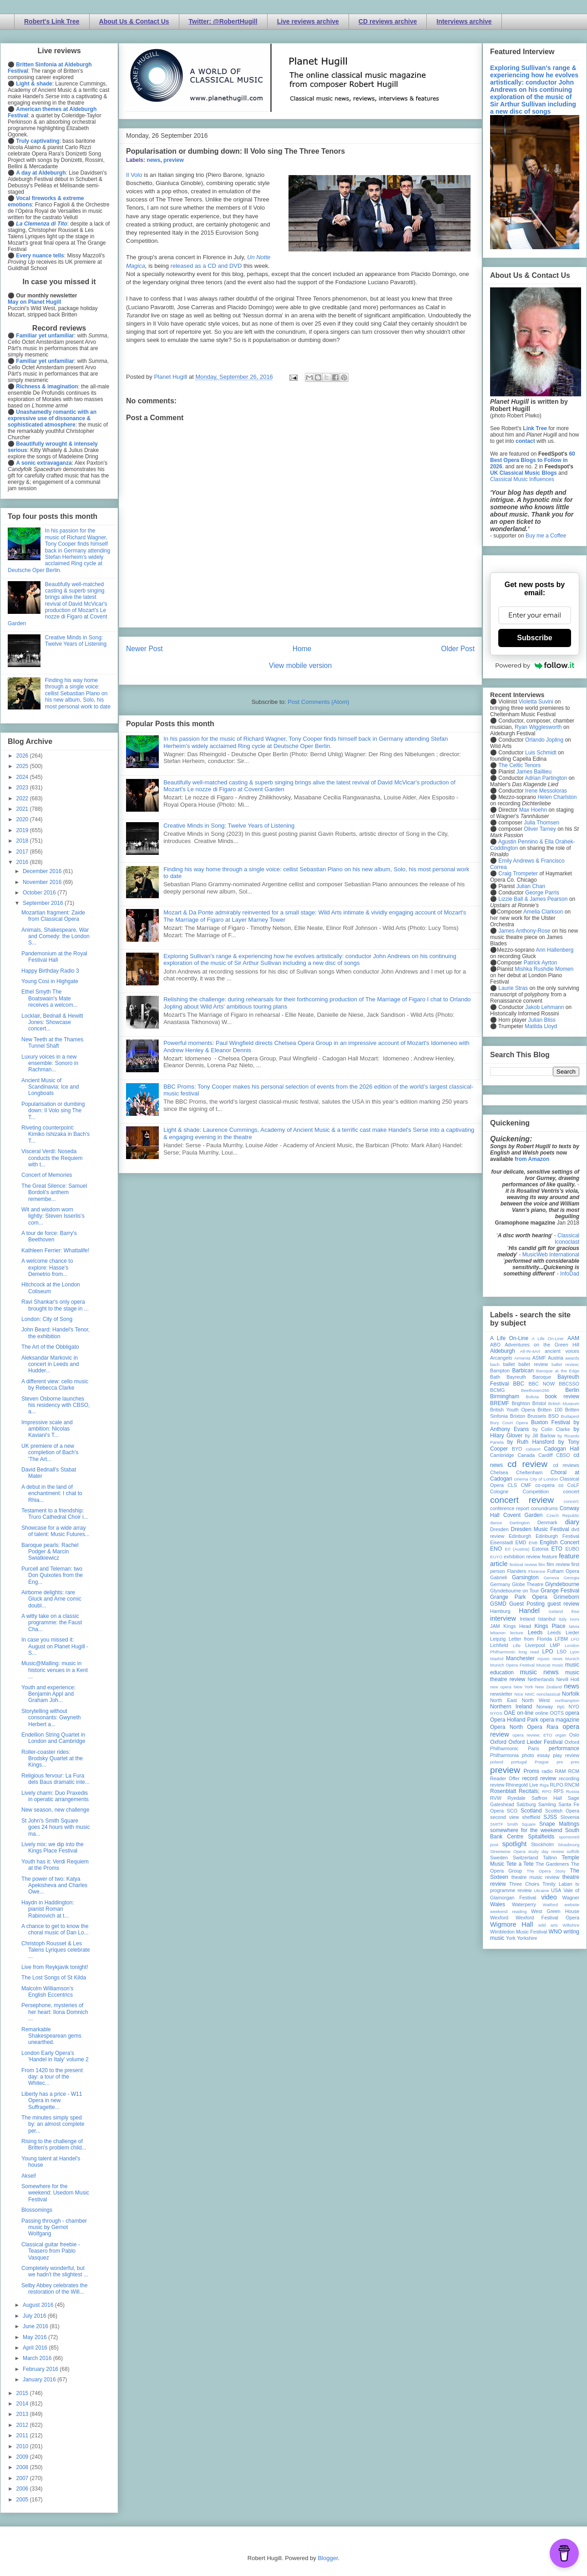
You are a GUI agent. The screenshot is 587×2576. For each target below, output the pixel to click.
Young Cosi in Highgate (49, 981)
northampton (567, 1700)
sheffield (531, 1817)
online (541, 1713)
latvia (574, 1626)
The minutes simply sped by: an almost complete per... (52, 2124)
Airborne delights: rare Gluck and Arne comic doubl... (51, 1599)
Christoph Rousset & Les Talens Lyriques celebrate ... (55, 1950)
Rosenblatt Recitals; (515, 1791)
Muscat (543, 1664)
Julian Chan (530, 886)
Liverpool (535, 1645)
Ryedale (516, 1798)
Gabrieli (498, 1577)
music (557, 1664)
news (153, 160)
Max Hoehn (533, 810)
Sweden (499, 1857)
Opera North (506, 1727)
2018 (23, 841)
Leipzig (498, 1639)
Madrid (496, 1658)
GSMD (498, 1604)
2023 (23, 787)
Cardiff (545, 1455)
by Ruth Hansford (531, 1442)
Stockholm (542, 1844)
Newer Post (144, 649)
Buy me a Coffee (546, 535)
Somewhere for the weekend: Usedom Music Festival (55, 2193)
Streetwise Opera (508, 1851)
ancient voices (562, 1351)
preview (173, 160)
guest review (563, 1604)
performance (564, 1748)
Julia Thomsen (541, 822)
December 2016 (43, 871)
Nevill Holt (568, 1679)
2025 (23, 766)
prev (575, 1761)
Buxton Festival (550, 1422)
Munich (572, 1658)
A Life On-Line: (548, 1338)
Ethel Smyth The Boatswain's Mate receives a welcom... (49, 998)
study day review (546, 1851)
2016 (23, 862)
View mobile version (300, 665)
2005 (23, 2499)
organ (561, 1734)
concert (571, 1491)
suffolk (573, 1851)
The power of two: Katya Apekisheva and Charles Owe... (54, 1885)
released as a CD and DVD (206, 265)
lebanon (498, 1632)
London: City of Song (46, 1319)
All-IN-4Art (530, 1351)
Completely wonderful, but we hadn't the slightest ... (54, 2271)
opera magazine (559, 1720)
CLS (512, 1485)
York (511, 1938)
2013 (23, 2414)
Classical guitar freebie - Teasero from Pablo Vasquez (50, 2251)
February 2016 (41, 2369)
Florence (536, 1571)
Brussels (536, 1416)
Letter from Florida (530, 1639)
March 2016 (38, 2358)
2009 (23, 2457)
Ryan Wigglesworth (538, 727)
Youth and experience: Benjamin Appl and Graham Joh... (48, 1694)
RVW (495, 1798)
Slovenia (570, 1817)
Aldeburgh (502, 1351)
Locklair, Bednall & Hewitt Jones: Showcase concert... (52, 1022)
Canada (526, 1455)
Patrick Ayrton (540, 962)
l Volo (135, 174)
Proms (531, 1771)
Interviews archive (463, 21)
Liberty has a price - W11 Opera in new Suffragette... (51, 2100)
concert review (522, 1500)
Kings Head (517, 1626)
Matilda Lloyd (541, 1026)
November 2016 (43, 882)
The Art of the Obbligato (50, 1347)
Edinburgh (520, 1536)
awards (572, 1358)
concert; (571, 1501)
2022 (23, 798)
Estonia (540, 1549)
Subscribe (534, 638)
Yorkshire (527, 1938)
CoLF (573, 1485)
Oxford (498, 1742)
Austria (555, 1358)
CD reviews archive (388, 21)
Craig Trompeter (518, 873)
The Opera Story (545, 1870)
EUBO (572, 1549)
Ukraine (541, 1890)
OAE (509, 1713)
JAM (495, 1626)
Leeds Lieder (563, 1632)
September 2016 (44, 903)
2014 (23, 2403)
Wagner (570, 1897)
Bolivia (532, 1396)
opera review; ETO (532, 1734)
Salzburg (526, 1804)
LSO (562, 1651)
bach (495, 1364)
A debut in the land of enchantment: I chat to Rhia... (51, 1493)
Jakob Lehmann (544, 1007)
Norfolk (570, 1694)
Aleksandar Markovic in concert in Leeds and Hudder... (50, 1364)
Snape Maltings (559, 1824)
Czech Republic (563, 1515)
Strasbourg (568, 1844)
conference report (509, 1508)
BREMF (499, 1403)
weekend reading (508, 1911)
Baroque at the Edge (557, 1370)
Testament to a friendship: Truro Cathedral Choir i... (54, 1513)
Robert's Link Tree (52, 21)
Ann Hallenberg (554, 950)
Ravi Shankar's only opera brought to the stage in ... (55, 1305)
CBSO (563, 1455)
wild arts (548, 1925)
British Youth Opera (512, 1409)
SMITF (496, 1824)
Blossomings (36, 2210)
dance (496, 1522)
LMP (555, 1645)
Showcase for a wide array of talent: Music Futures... (55, 1531)
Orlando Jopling (544, 740)
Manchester (520, 1658)
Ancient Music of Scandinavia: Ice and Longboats (50, 1087)
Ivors (574, 1619)
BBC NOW (542, 1383)
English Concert (559, 1542)
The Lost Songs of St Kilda (53, 1977)
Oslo (574, 1734)
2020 (23, 819)
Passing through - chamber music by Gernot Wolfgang (54, 2227)
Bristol (539, 1403)
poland (496, 1761)
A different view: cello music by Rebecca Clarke (54, 1384)
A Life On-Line (509, 1338)
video (549, 1897)
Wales (497, 1904)
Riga (544, 1785)
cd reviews (566, 1465)
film (541, 1564)
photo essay (536, 1755)
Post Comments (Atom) (318, 701)
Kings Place (550, 1626)
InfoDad (569, 1273)
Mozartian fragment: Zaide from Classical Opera (53, 915)
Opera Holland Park (514, 1720)
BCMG (497, 1390)
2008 (23, 2467)
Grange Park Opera (518, 1597)
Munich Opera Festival (512, 1664)
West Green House (555, 1911)
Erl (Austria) (517, 1549)
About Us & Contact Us (134, 21)
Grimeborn (566, 1597)
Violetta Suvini (536, 701)
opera (572, 1713)
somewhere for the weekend (526, 1830)
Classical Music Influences (522, 479)
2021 (23, 809)
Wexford (499, 1917)
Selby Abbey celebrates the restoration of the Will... (54, 2288)
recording (569, 1778)
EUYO (496, 1556)
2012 (23, 2425)
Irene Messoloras (546, 791)
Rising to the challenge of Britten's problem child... (53, 2144)
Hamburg (500, 1611)
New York (523, 1686)
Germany (500, 1584)
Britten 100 (549, 1409)
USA (556, 1890)
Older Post (458, 649)
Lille (517, 1645)
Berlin (572, 1390)
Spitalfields (541, 1836)
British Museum (563, 1403)
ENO (496, 1549)
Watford (550, 1904)
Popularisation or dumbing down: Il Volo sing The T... (53, 1110)
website (571, 1904)
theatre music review (535, 1877)
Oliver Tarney (540, 829)
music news (539, 1672)
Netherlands (540, 1679)
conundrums (544, 1508)
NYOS (496, 1713)
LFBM (561, 1639)
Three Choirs (524, 1884)
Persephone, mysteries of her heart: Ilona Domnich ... (54, 2012)
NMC (530, 1694)
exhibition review (522, 1556)
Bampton (500, 1370)
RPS (558, 1791)
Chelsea (499, 1472)
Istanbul (546, 1619)
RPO (547, 1791)
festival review (523, 1564)
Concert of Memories (46, 1175)
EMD (521, 1542)
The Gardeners (552, 1864)
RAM (560, 1771)
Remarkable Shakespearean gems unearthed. (51, 2036)
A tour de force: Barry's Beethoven (49, 1236)
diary (572, 1522)
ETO (556, 1549)
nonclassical (548, 1694)
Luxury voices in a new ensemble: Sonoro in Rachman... (49, 1063)
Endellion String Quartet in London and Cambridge (53, 1738)
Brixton (518, 1416)
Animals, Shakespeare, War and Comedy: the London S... (55, 936)
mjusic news (549, 1658)
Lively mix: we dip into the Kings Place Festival (52, 1847)
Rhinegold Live (522, 1785)
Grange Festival (560, 1590)
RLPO (556, 1785)
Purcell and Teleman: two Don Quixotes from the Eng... (52, 1575)
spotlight (514, 1844)
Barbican (522, 1370)
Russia (572, 1791)
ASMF (539, 1358)
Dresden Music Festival (540, 1529)
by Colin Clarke (551, 1429)
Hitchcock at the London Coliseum (50, 1287)
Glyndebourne (562, 1584)
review (497, 1785)
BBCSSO (569, 1383)
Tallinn (550, 1857)
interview (503, 1618)
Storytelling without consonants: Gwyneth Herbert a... (51, 1717)
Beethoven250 (535, 1390)
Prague (542, 1761)
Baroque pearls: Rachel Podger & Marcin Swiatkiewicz (49, 1552)
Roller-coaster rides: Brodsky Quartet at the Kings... (52, 1758)
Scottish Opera (562, 1810)
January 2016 (40, 2379)
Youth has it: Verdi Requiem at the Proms (55, 1864)
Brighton (520, 1403)
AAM (573, 1338)
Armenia (522, 1358)
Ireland (527, 1619)
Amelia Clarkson (543, 912)
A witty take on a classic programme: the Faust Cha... (51, 1622)
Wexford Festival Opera (547, 1917)
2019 (23, 830)
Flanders (516, 1571)
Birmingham (504, 1396)
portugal (519, 1761)
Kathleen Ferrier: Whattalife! (55, 1250)
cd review (527, 1464)
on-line (525, 1713)
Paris (533, 1748)
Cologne (499, 1491)
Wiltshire (570, 1925)
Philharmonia (504, 1755)
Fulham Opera (563, 1571)
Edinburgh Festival (557, 1536)
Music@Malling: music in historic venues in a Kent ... (54, 1670)
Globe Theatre (527, 1584)
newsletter (501, 1694)
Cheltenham (529, 1472)
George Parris (542, 892)
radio (546, 1771)
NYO (574, 1706)
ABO (495, 1344)
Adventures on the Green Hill (542, 1344)
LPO (547, 1651)
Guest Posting (527, 1604)
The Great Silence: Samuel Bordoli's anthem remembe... (54, 1192)
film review (558, 1564)
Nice (518, 1694)
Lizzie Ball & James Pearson (532, 899)
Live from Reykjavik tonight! (54, 1967)
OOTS (557, 1713)
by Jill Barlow (540, 1435)
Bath (495, 1377)
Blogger (328, 2558)
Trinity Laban (557, 1884)
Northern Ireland (511, 1706)
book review (562, 1396)
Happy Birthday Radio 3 (50, 971)
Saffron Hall (546, 1798)
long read (529, 1651)
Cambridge (502, 1455)
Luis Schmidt (541, 752)
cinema (521, 1478)
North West (536, 1700)
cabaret (533, 1448)
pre (560, 1761)
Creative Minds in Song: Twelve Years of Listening (228, 825)
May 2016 (35, 2337)
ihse (575, 1611)
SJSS (550, 1817)
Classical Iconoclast (567, 1238)
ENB (533, 1542)
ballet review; (565, 1364)
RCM (573, 1771)
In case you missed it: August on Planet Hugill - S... (54, 1646)
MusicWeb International (550, 1254)
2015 (23, 2393)
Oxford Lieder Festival (535, 1742)
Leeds (535, 1632)
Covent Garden (522, 1515)
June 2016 (36, 2326)
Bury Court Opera (509, 1422)
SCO (512, 1810)
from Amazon (532, 1159)
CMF (526, 1485)
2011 (23, 2435)
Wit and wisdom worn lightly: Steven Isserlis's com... (53, 1216)
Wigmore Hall (511, 1924)
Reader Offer (505, 1778)
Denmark (547, 1522)
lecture (516, 1632)
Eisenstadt (501, 1542)
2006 (23, 2489)
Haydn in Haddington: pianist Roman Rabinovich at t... (47, 1909)
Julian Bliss (542, 1020)
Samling (547, 1804)
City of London (544, 1478)
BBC (519, 1384)
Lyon (574, 1651)
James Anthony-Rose (524, 931)
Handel (529, 1610)
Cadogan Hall (561, 1449)
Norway (544, 1706)
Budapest (570, 1416)
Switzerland (525, 1857)
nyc (561, 1706)
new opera (500, 1686)
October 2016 (40, 892)
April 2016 (36, 2348)
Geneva (551, 1577)
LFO (575, 1639)
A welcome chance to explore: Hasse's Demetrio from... (47, 1267)
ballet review (533, 1364)
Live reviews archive (308, 21)
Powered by (534, 665)
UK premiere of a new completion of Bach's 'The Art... (49, 1452)
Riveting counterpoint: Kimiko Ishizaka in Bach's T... (55, 1134)
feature (549, 1556)
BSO (553, 1416)
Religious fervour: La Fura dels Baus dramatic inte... (55, 1779)
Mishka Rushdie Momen (544, 969)
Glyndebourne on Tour (514, 1590)
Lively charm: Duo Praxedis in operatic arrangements (55, 1796)
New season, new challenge (55, 1810)
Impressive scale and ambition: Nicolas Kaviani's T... (47, 1429)
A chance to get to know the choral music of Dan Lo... (55, 1929)
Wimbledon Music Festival (518, 1931)
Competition (536, 1491)
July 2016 (35, 2316)
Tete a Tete (520, 1864)
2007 (23, 2478)
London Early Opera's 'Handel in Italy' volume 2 (55, 2056)
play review (566, 1755)
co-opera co (549, 1485)
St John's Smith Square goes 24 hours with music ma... (55, 1827)
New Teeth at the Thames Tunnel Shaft (52, 1042)
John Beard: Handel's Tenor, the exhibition (55, 1332)
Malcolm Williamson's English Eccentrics (47, 1991)
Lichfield (499, 1645)
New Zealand (548, 1686)
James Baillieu (534, 771)
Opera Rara (542, 1727)
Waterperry (524, 1904)
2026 (23, 756)
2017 (23, 852)
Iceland (556, 1611)
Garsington (525, 1577)
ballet (509, 1364)
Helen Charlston (557, 797)
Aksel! (28, 2176)
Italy (563, 1619)
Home (302, 649)
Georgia (571, 1577)
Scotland (531, 1811)
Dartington (520, 1522)
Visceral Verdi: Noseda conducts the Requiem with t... (51, 1158)
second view (504, 1817)
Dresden (499, 1529)
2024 (23, 777)
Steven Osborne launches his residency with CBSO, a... (55, 1405)
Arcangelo (501, 1358)
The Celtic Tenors (519, 765)
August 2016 (39, 2305)
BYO (517, 1448)
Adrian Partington (546, 778)
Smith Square (521, 1824)
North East (503, 1700)
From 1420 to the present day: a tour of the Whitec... (52, 2077)
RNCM (572, 1785)
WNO (555, 1931)
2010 (23, 2446)
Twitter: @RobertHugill (223, 21)
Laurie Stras (512, 988)
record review (539, 1778)
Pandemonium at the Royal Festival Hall (54, 956)
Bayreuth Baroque (528, 1377)
